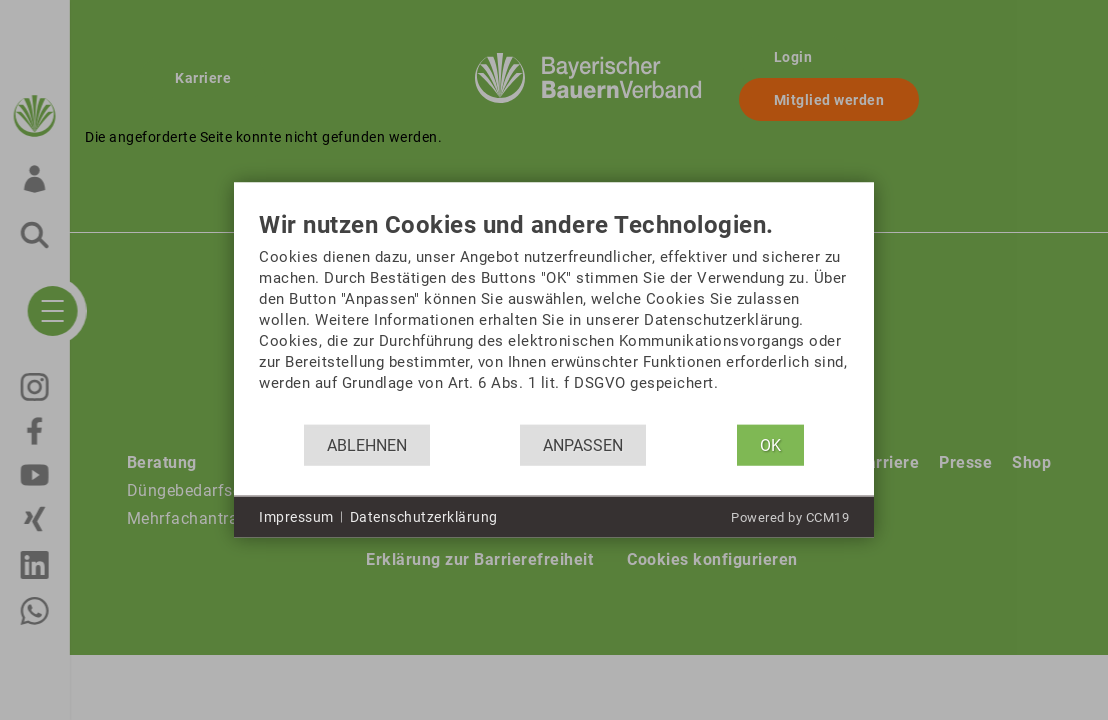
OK (770, 444)
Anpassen (583, 444)
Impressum (296, 516)
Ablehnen (367, 444)
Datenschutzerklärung (424, 516)
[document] (554, 318)
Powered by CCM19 (790, 517)
